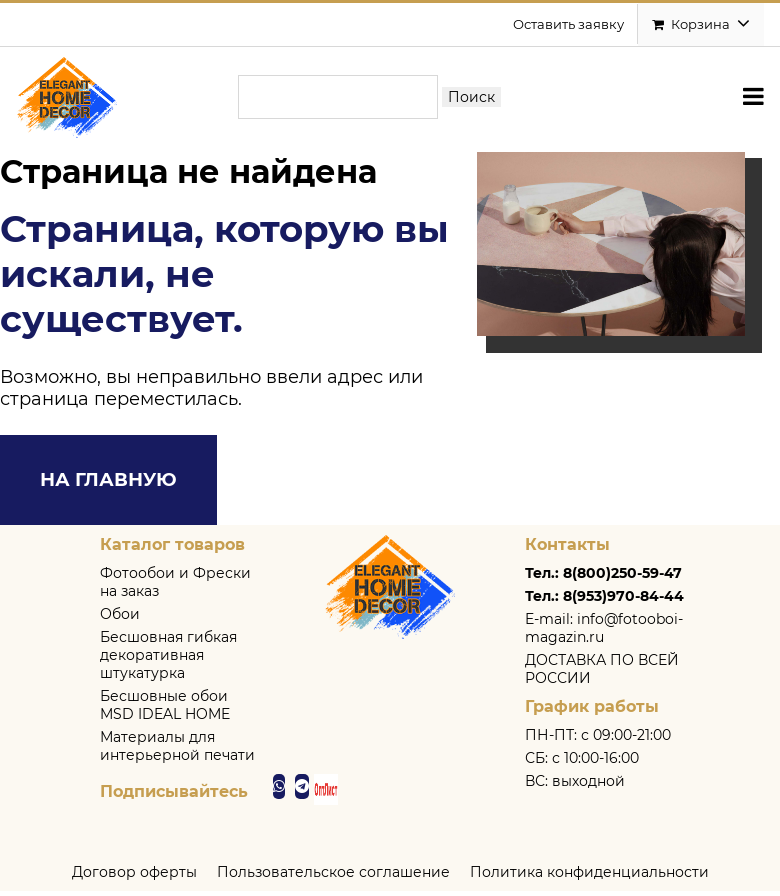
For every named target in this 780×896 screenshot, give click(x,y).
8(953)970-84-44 (623, 601)
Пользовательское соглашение (333, 877)
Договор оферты (134, 877)
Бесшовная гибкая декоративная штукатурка (168, 660)
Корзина (701, 25)
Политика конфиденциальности (589, 877)
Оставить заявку (568, 25)
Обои (120, 619)
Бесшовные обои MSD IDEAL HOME (165, 710)
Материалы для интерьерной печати (177, 751)
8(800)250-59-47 (622, 578)
